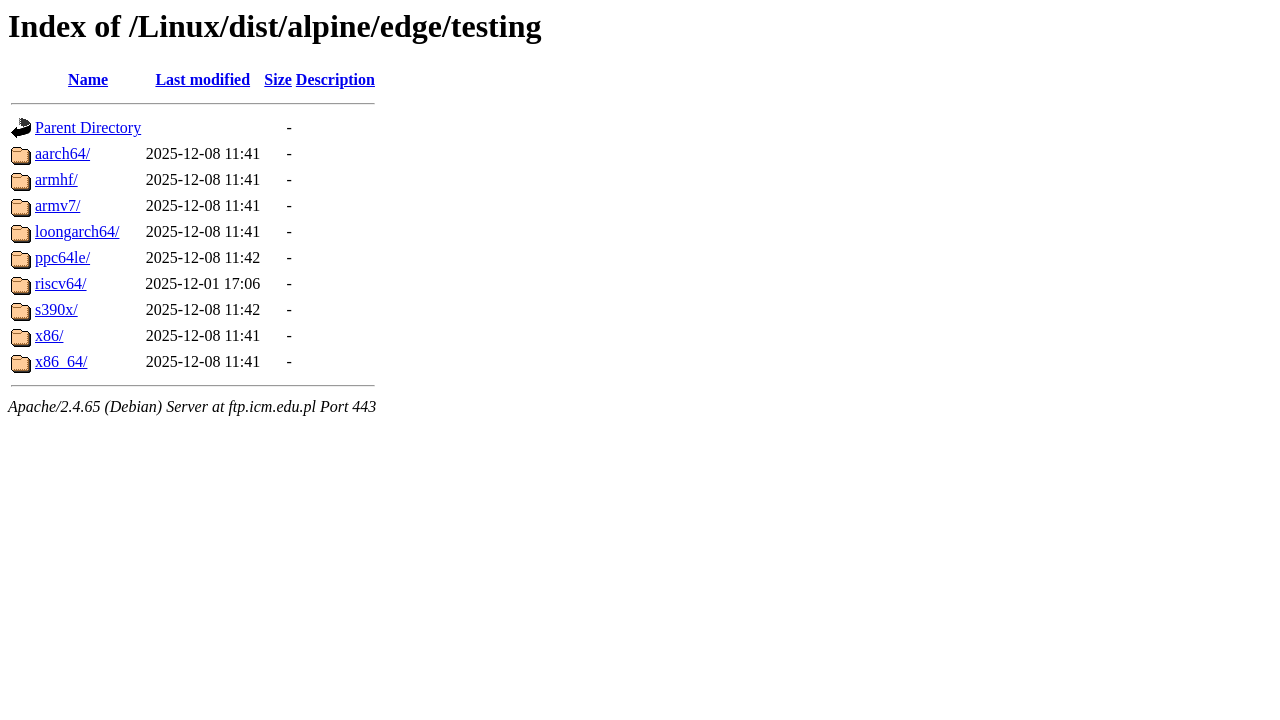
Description (335, 79)
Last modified (202, 79)
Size (278, 79)
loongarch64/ (77, 231)
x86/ (49, 335)
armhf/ (56, 179)
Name (88, 79)
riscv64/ (61, 283)
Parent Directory (88, 127)
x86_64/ (61, 361)
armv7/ (57, 205)
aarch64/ (62, 153)
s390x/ (56, 309)
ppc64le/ (62, 257)
